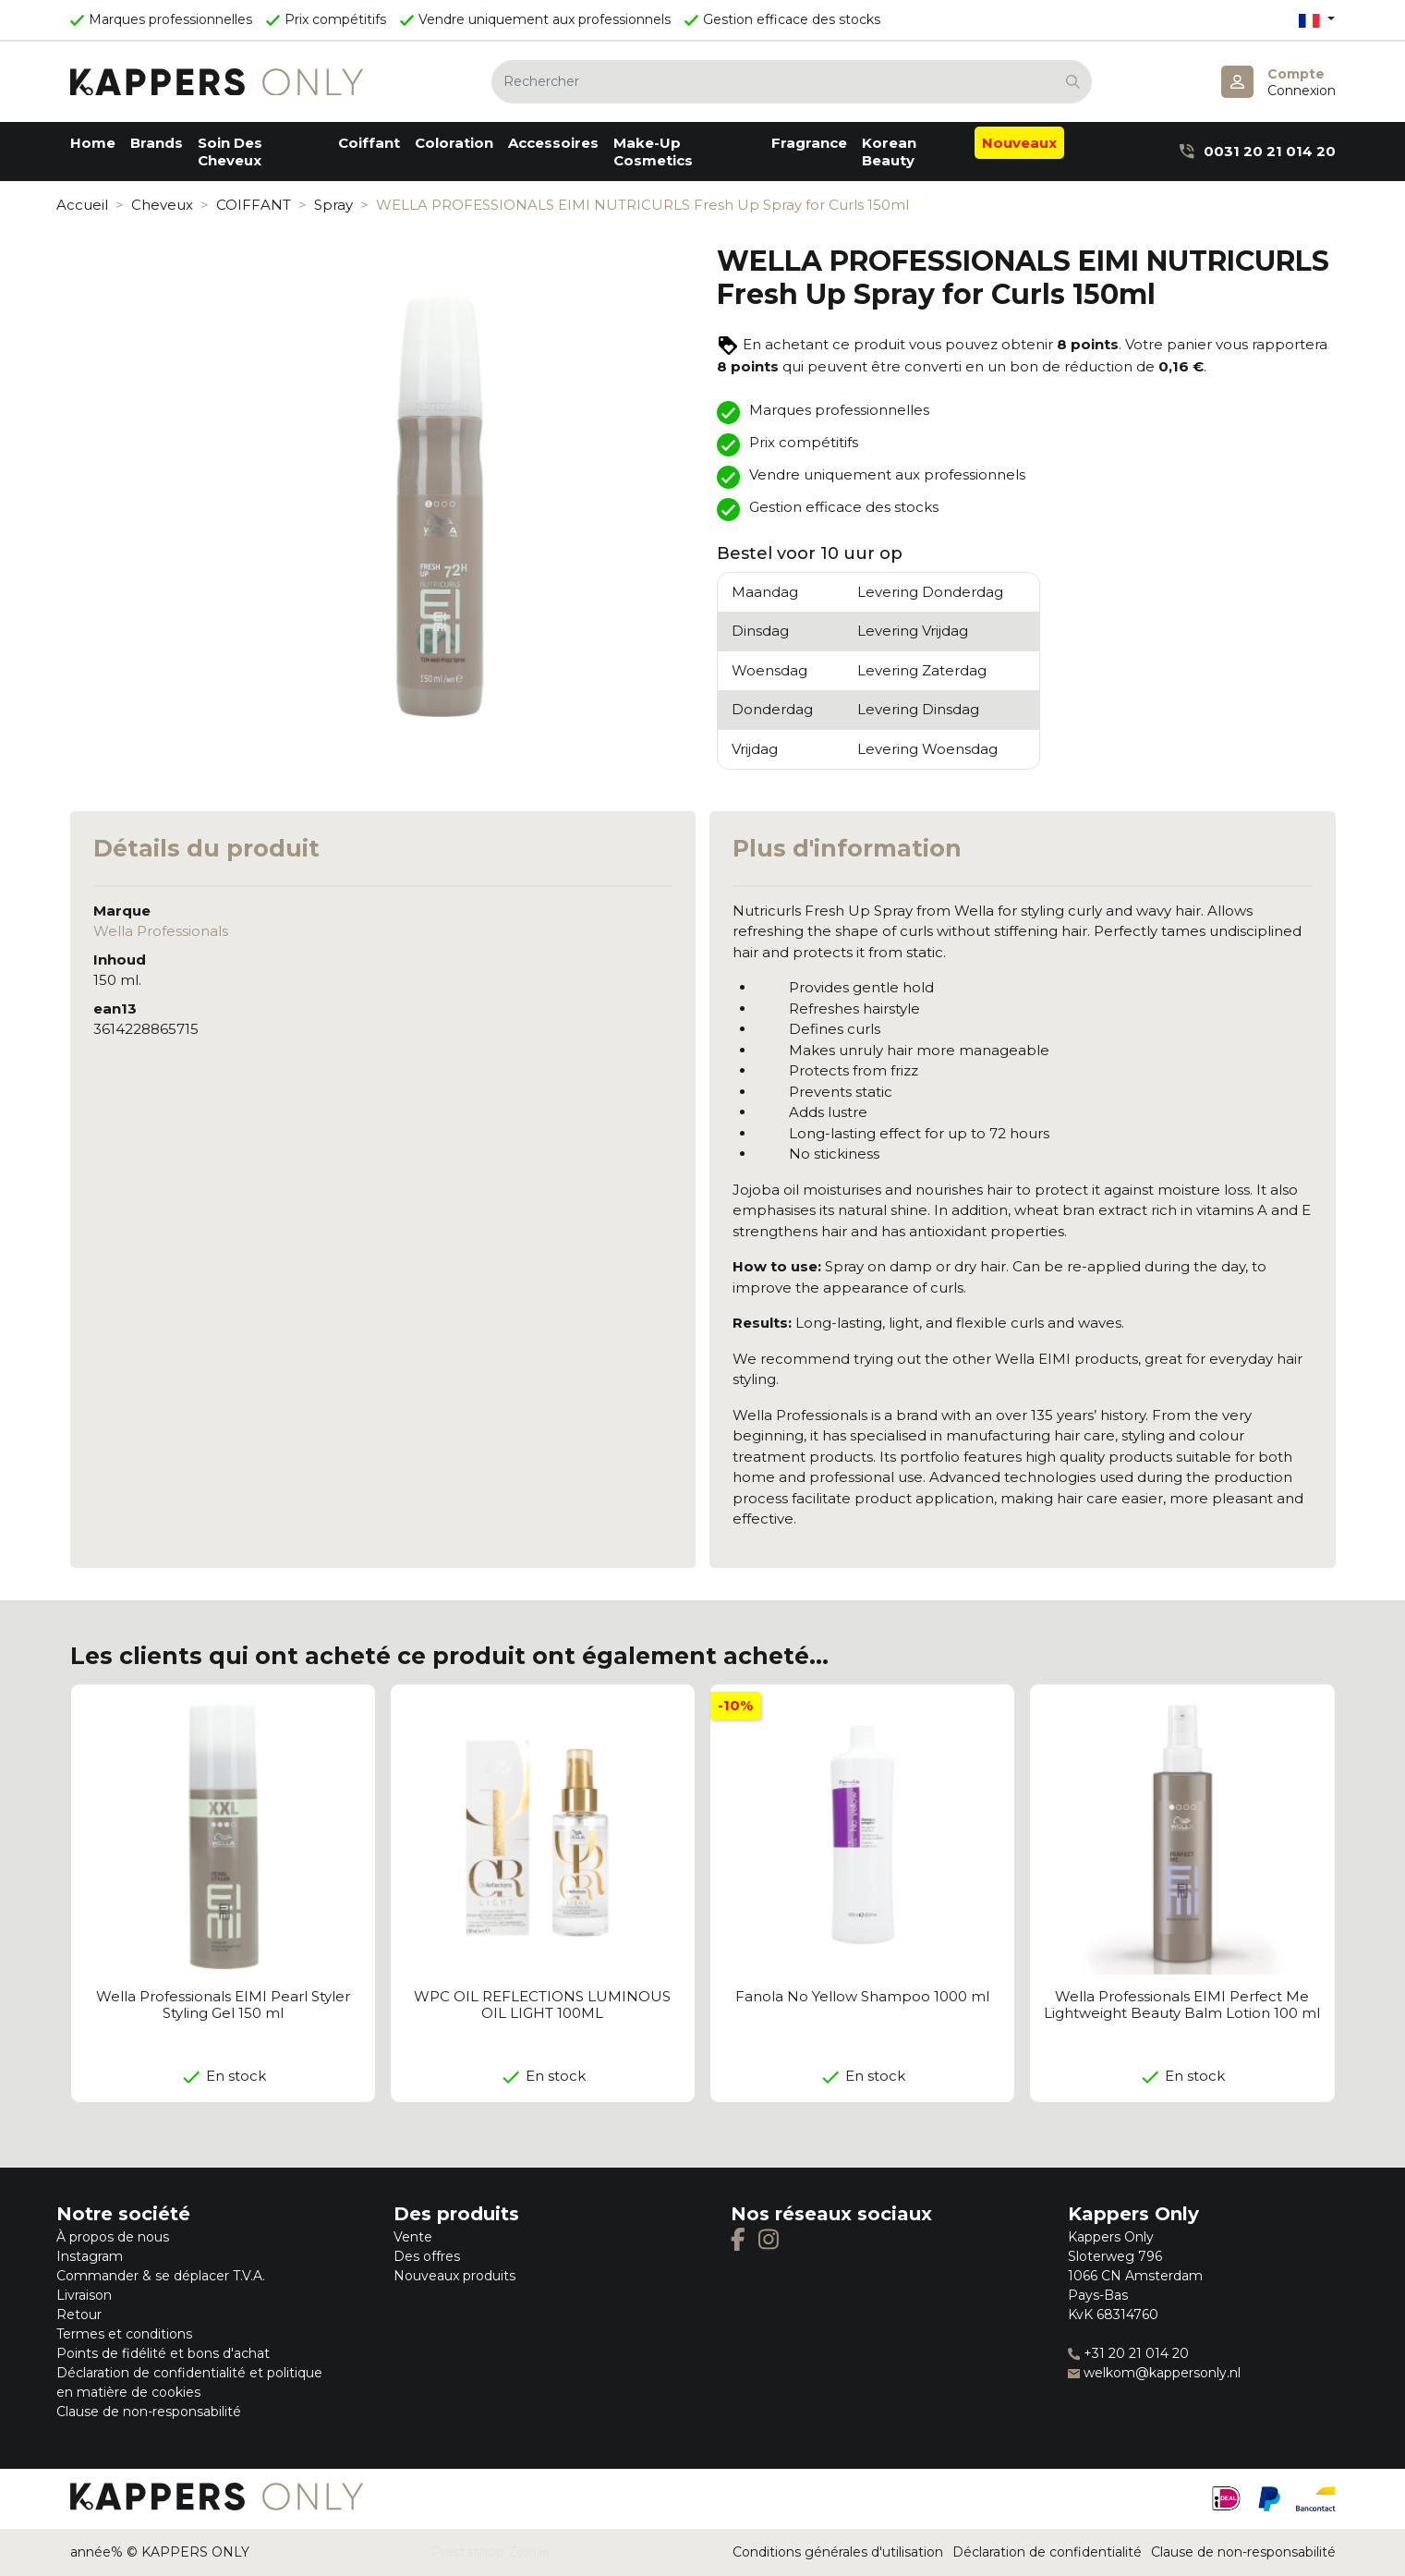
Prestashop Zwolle (490, 2552)
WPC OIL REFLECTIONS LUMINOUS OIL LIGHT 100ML (542, 2004)
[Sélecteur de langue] (1316, 19)
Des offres (427, 2256)
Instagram (89, 2256)
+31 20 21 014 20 (1128, 2353)
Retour (79, 2314)
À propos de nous (112, 2237)
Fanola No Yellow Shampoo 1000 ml (862, 1996)
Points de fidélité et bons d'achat (163, 2353)
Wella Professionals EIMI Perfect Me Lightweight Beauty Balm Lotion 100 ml (1182, 2004)
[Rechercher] (791, 81)
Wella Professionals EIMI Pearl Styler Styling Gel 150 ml (223, 2004)
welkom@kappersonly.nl (1154, 2372)
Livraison (84, 2295)
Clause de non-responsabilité (148, 2411)
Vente (413, 2237)
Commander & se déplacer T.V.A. (160, 2275)
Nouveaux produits (454, 2275)
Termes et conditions (124, 2334)
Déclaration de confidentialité (1047, 2552)
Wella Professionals (160, 931)
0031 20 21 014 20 (1257, 151)
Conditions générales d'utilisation (838, 2552)
